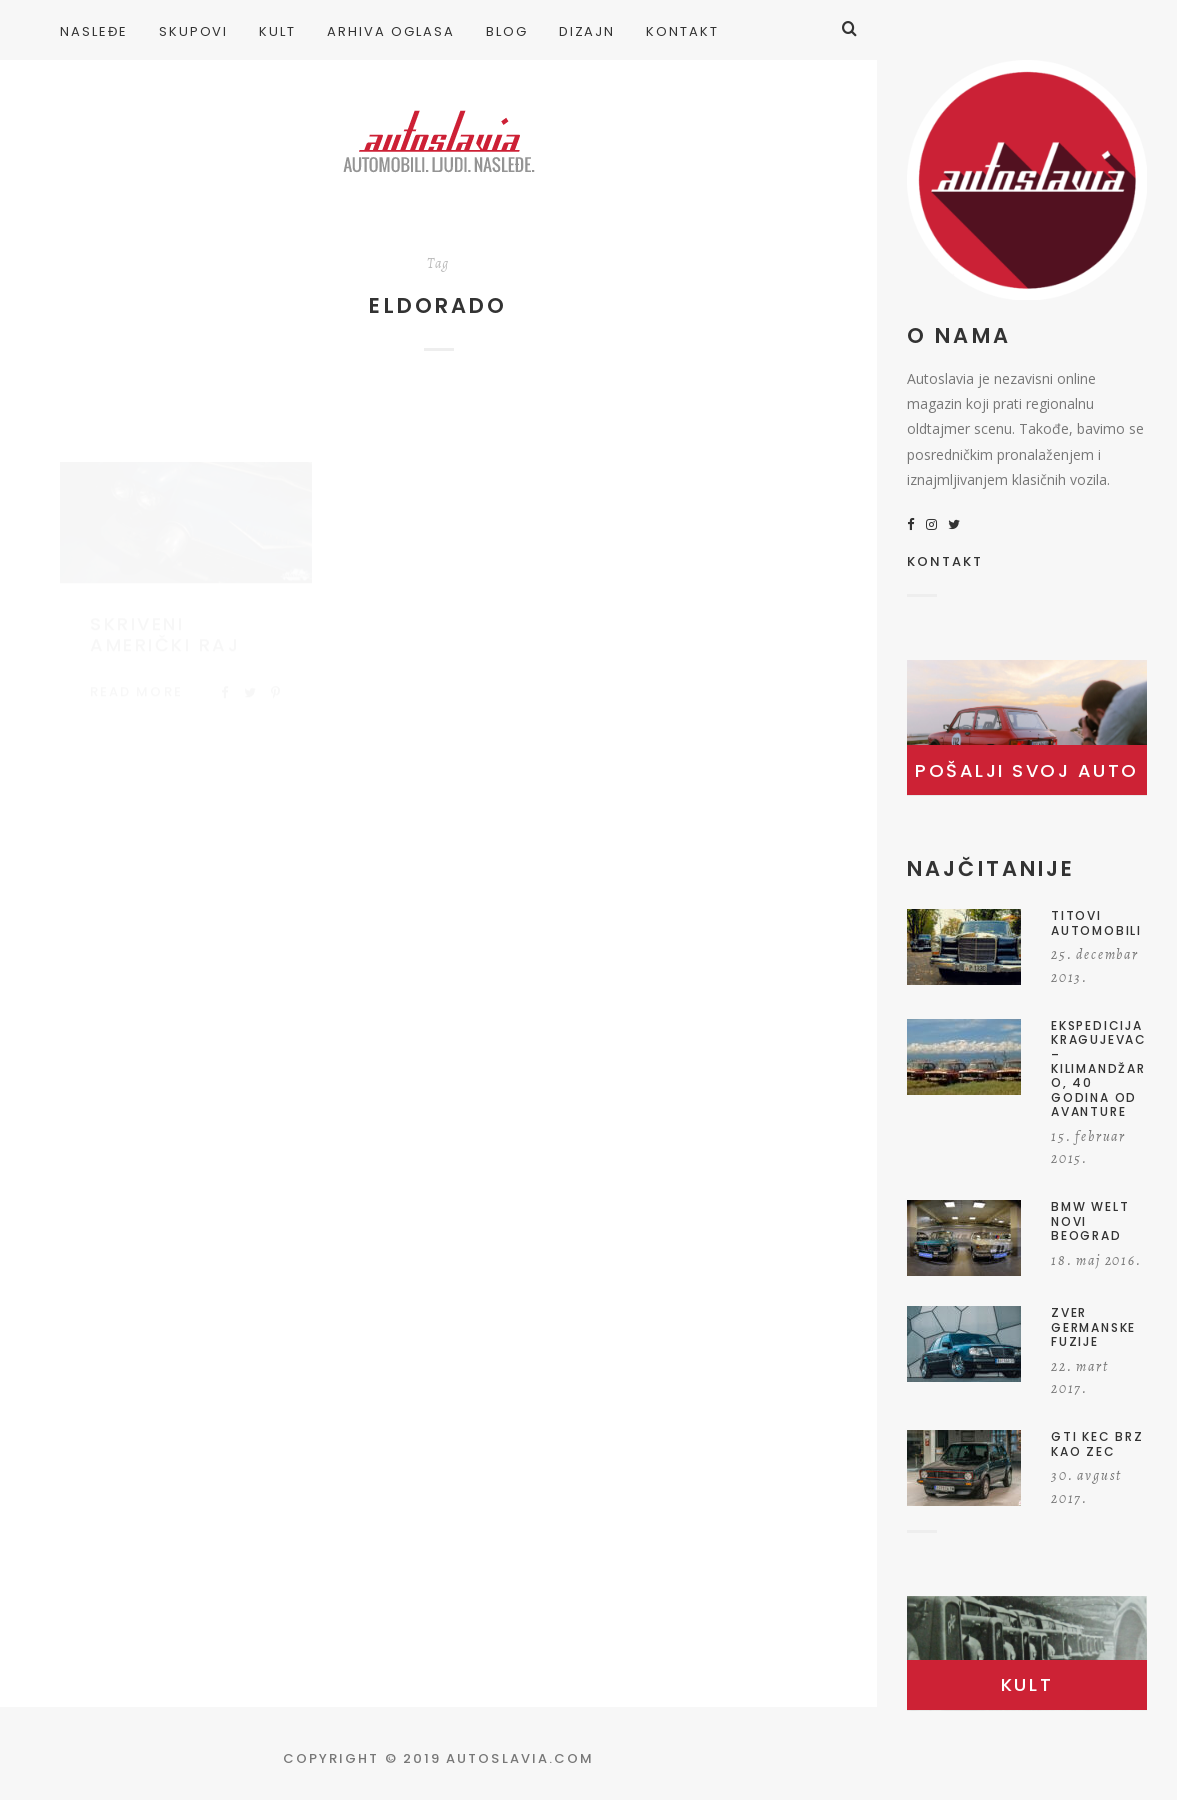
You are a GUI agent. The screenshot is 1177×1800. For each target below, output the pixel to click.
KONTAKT (945, 563)
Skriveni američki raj (165, 615)
